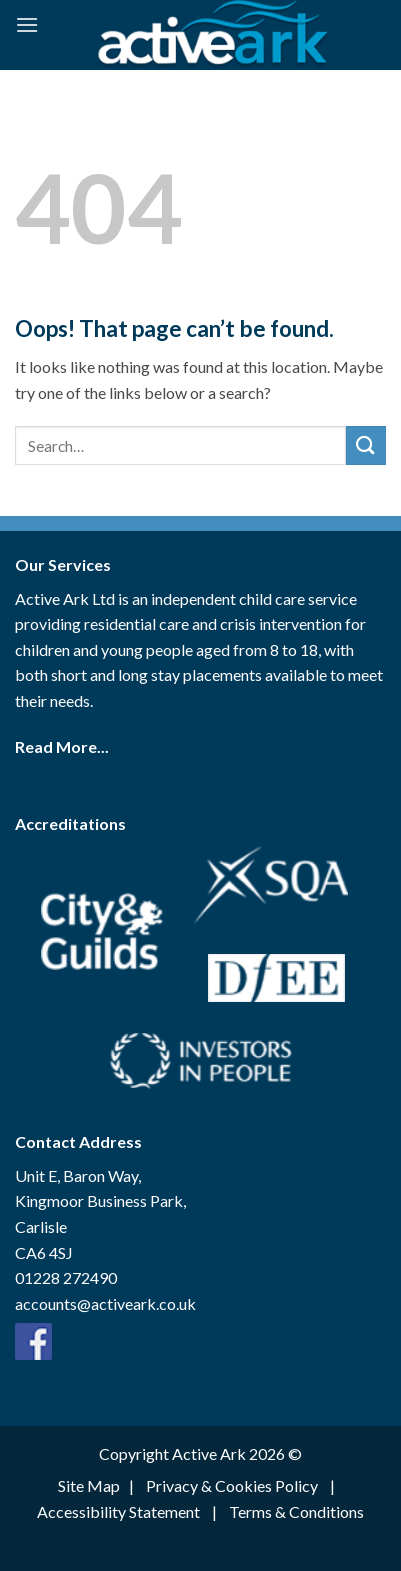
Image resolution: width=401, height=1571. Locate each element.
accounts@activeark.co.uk (105, 1303)
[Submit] (366, 445)
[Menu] (27, 24)
